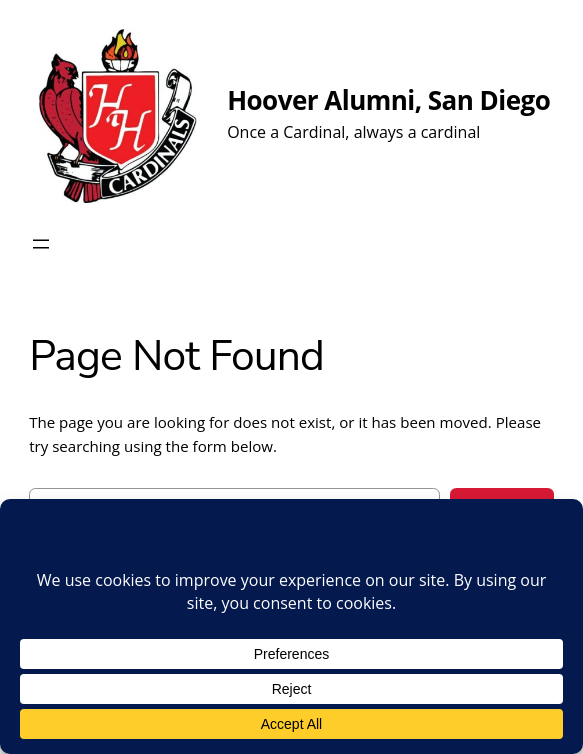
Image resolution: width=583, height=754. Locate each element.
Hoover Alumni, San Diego (388, 100)
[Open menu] (41, 244)
